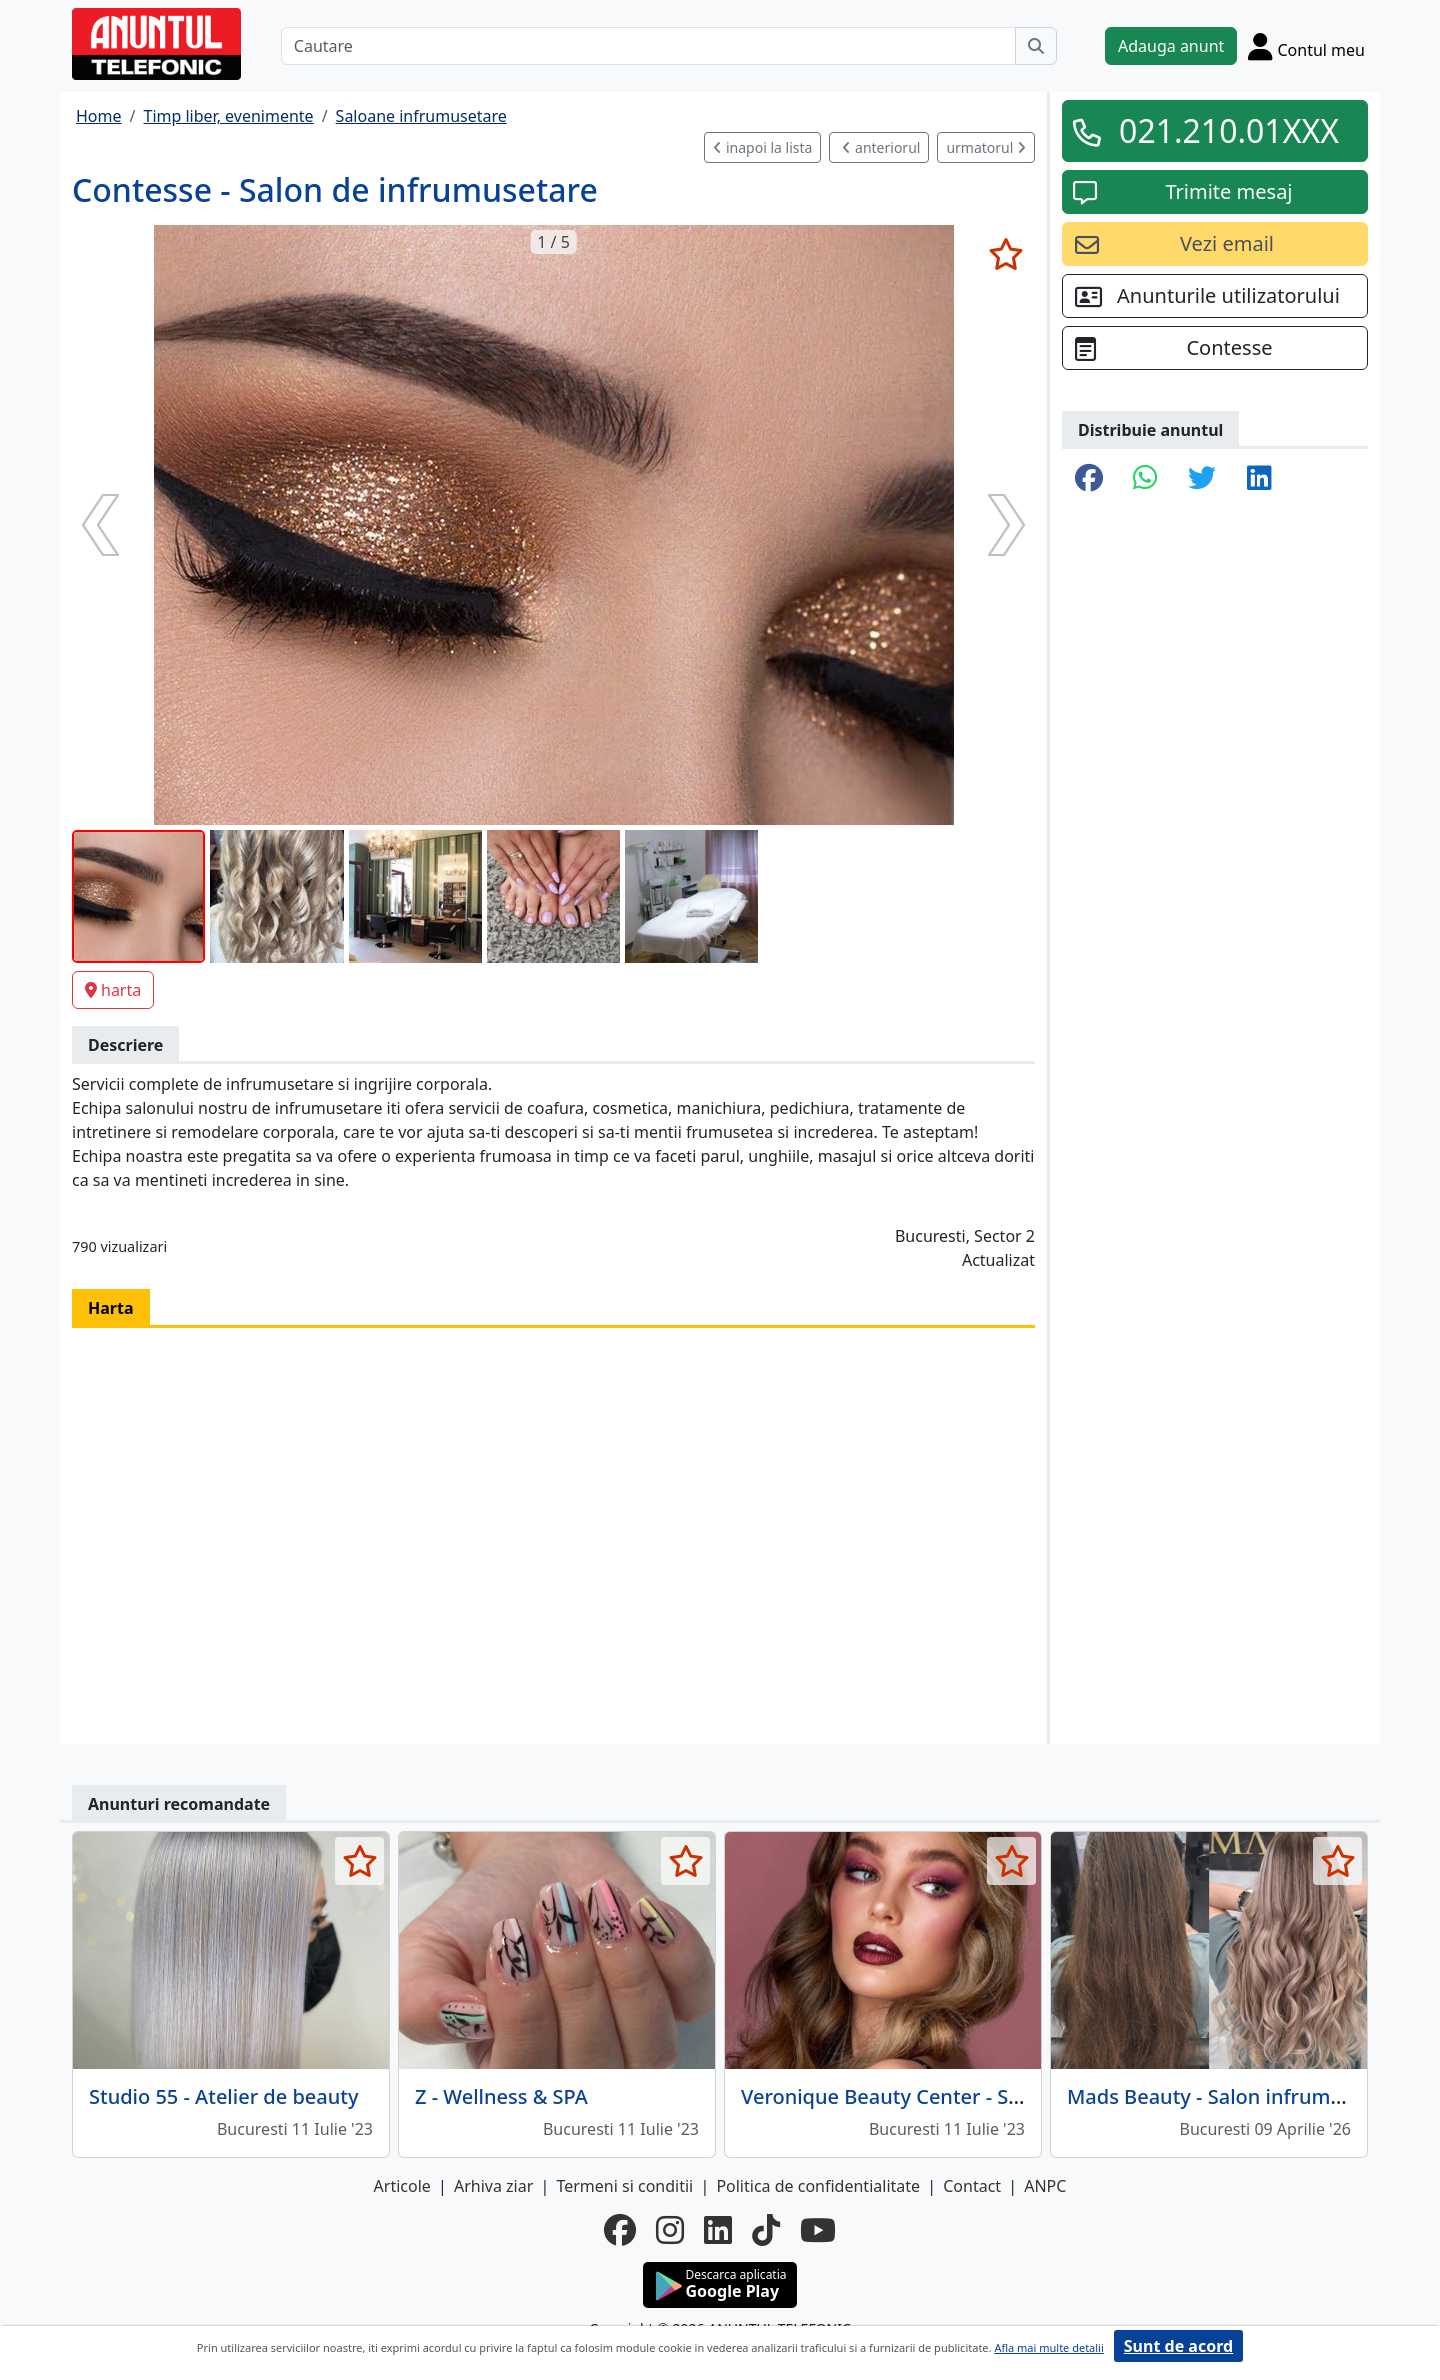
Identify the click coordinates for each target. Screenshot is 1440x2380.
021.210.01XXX (1229, 130)
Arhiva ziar (493, 2186)
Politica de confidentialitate (818, 2186)
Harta (111, 1308)
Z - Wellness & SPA (501, 2096)
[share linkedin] (1259, 479)
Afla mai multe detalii (1048, 2347)
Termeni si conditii (624, 2186)
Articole (402, 2186)
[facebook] (620, 2230)
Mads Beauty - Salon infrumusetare (1235, 2096)
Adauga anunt (1171, 46)
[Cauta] (1036, 46)
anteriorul (881, 147)
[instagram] (670, 2230)
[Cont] (1306, 46)
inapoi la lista (762, 147)
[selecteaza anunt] (1005, 254)
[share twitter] (1202, 479)
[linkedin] (718, 2230)
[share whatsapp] (1145, 479)
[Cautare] (648, 46)
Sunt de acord (1178, 2346)
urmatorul (986, 147)
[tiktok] (766, 2230)
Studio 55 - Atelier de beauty (223, 2096)
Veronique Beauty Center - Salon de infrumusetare (981, 2096)
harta (113, 990)
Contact (972, 2186)
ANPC (1045, 2186)
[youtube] (818, 2230)
